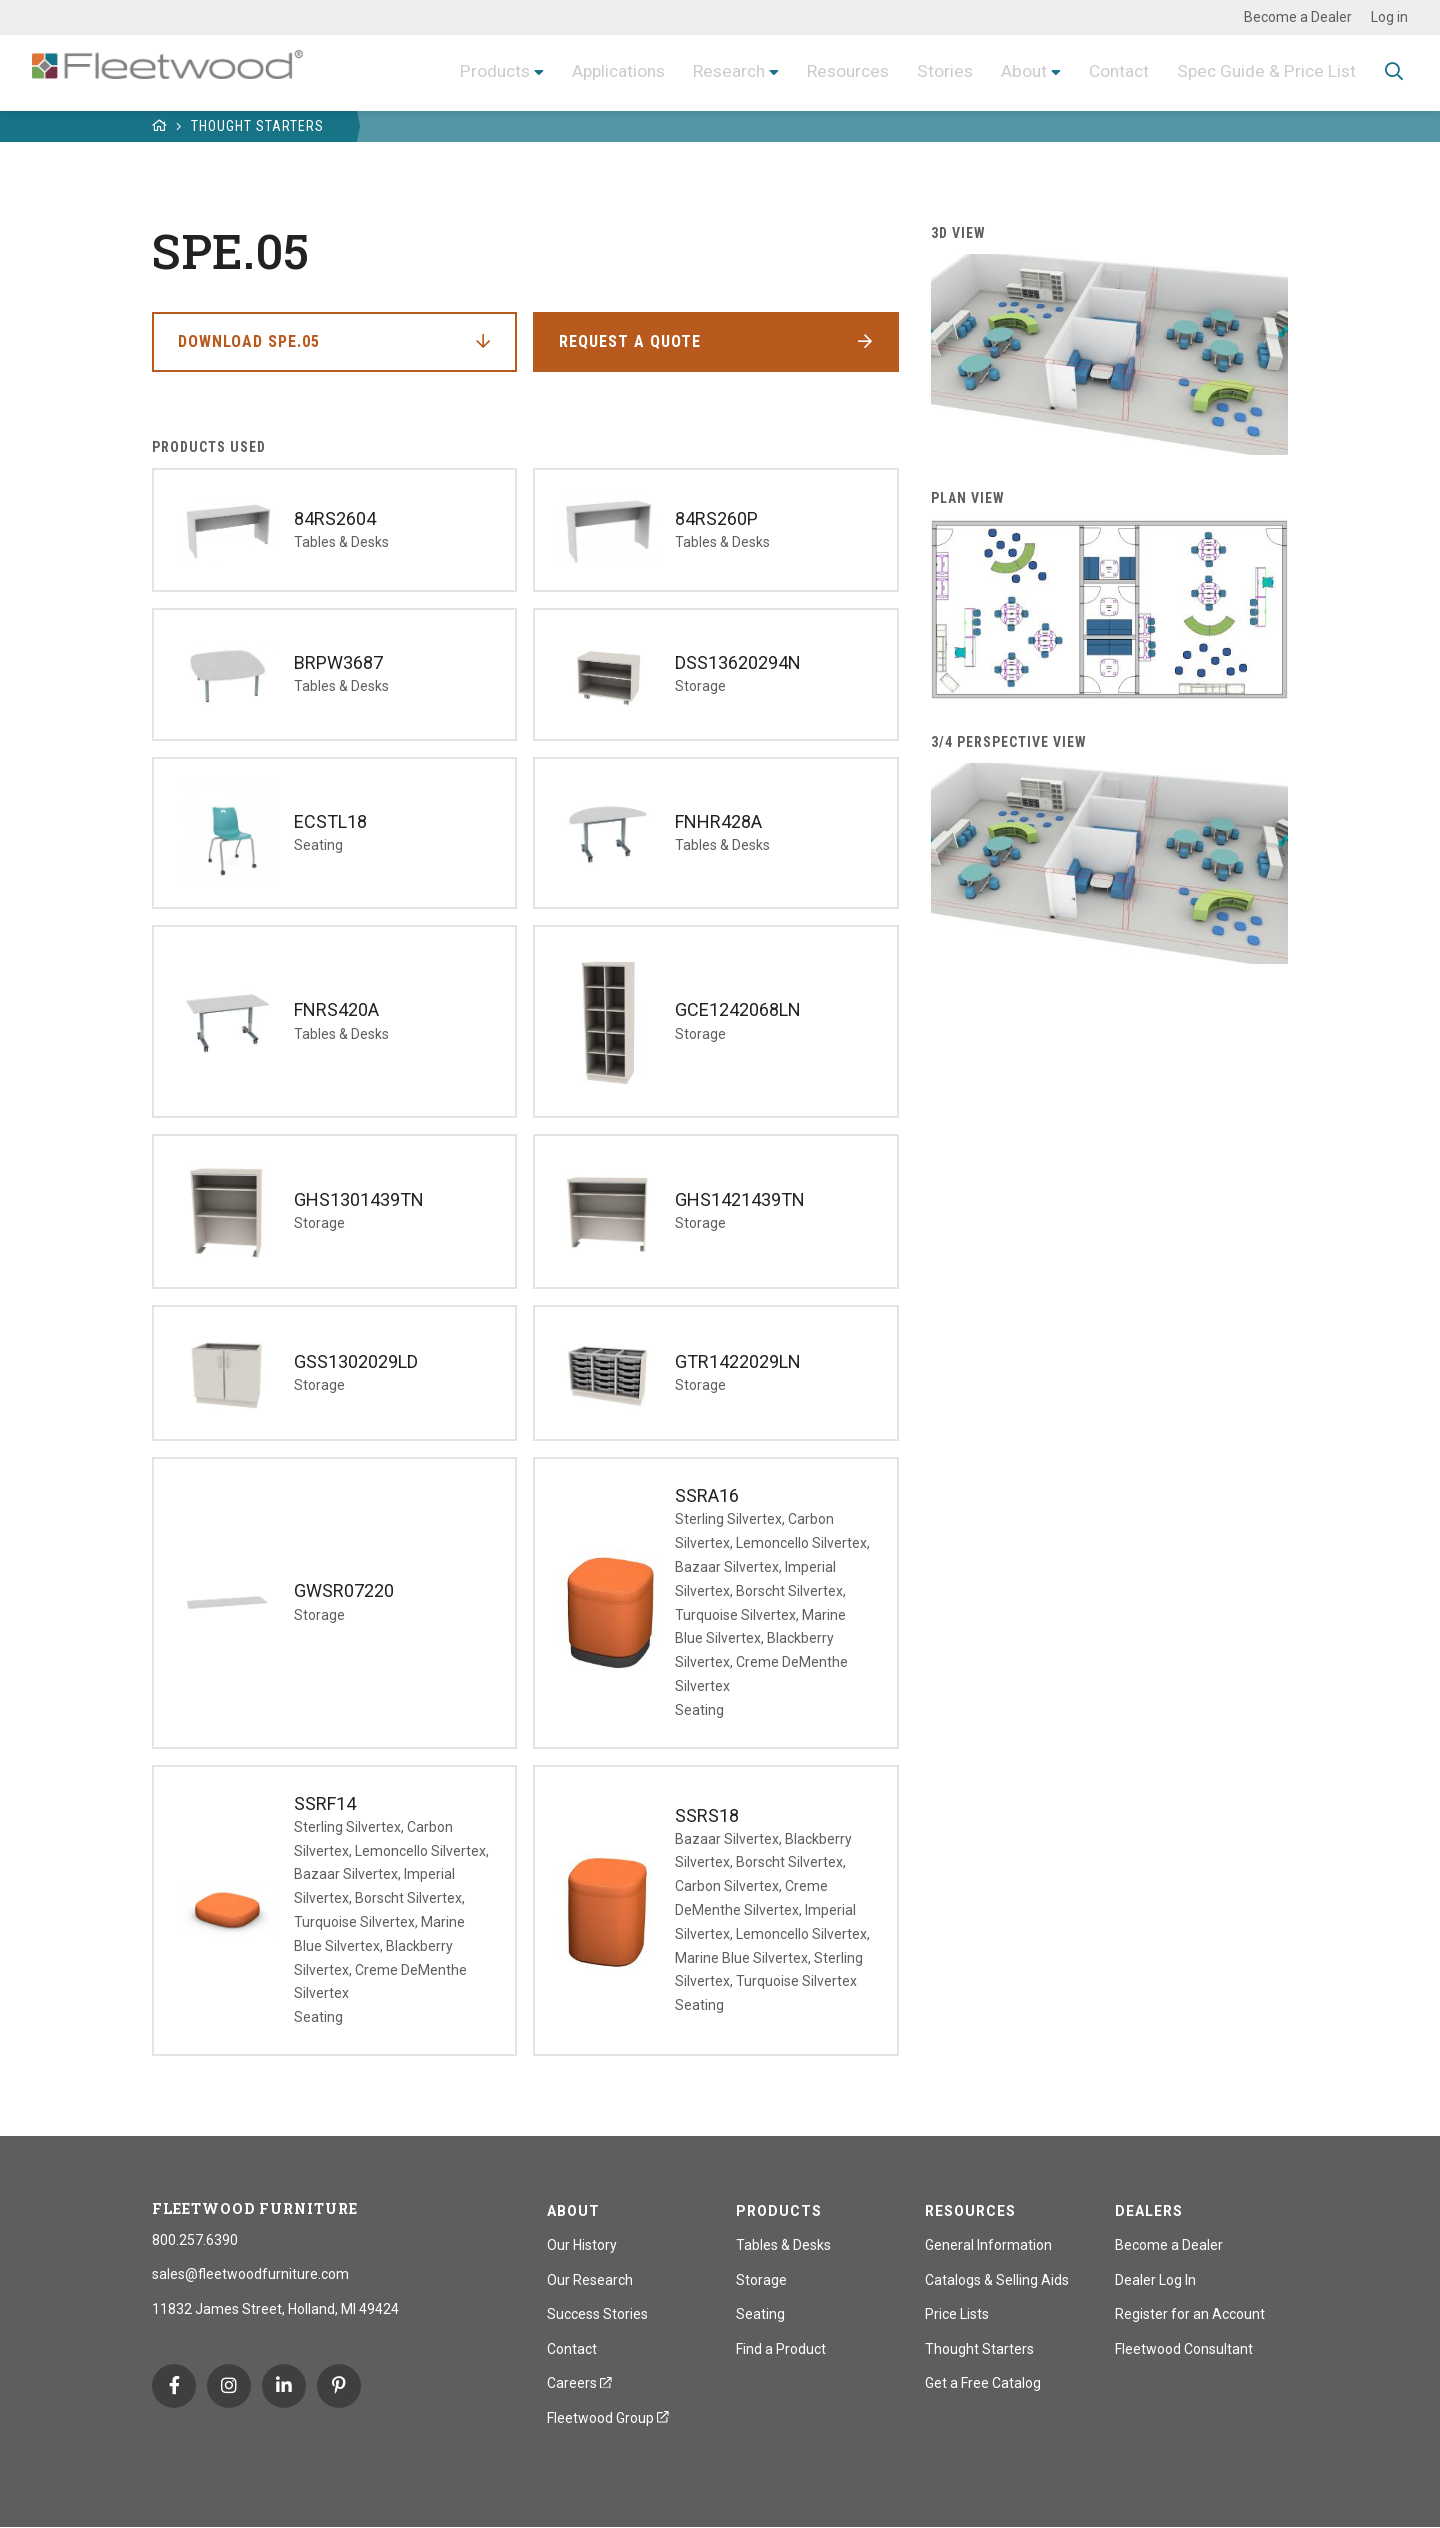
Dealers (1149, 2211)
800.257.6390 (195, 2240)
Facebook (174, 2386)
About (1015, 71)
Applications (597, 71)
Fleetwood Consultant (1184, 2349)
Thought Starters (257, 126)
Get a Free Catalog (983, 2383)
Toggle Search (1394, 73)
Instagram (229, 2386)
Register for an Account (1190, 2314)
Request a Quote (630, 341)
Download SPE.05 (249, 341)
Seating (760, 2314)
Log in (1389, 17)
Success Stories (597, 2314)
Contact (1112, 71)
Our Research (590, 2280)
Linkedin (284, 2386)
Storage (761, 2280)
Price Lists (957, 2314)
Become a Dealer (1298, 17)
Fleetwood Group (608, 2418)
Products (469, 71)
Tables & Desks (783, 2245)
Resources (835, 71)
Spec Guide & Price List (1264, 71)
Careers (579, 2383)
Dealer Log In (1155, 2280)
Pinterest (339, 2386)
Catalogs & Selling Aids (997, 2280)
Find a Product (781, 2349)
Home (160, 126)
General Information (988, 2245)
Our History (582, 2245)
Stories (935, 71)
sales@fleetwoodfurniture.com (250, 2274)
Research (712, 71)
